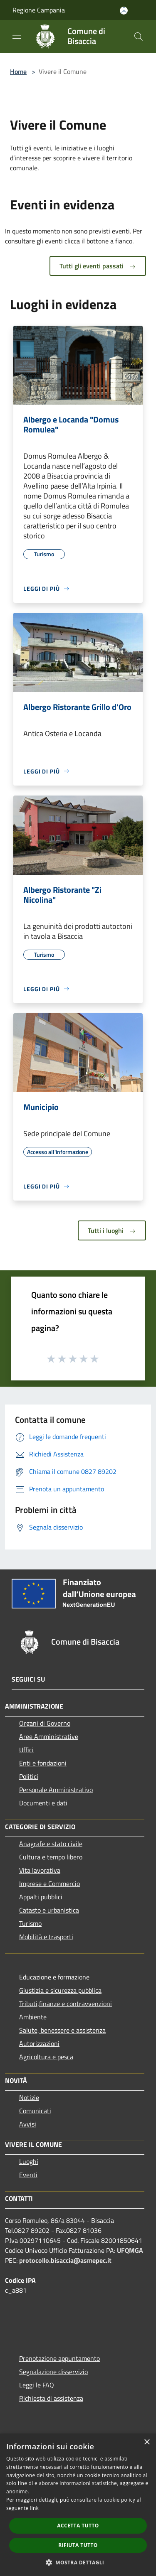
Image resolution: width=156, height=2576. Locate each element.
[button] (78, 2562)
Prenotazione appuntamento (59, 2358)
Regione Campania (38, 10)
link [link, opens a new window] (34, 2508)
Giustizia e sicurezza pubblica (60, 1990)
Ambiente (33, 2017)
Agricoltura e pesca (46, 2057)
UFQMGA (130, 2250)
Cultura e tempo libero (50, 1857)
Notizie (29, 2097)
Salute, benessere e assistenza (62, 2030)
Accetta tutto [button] (78, 2525)
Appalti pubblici (40, 1897)
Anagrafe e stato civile (50, 1844)
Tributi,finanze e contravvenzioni (65, 2004)
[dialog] (78, 2505)
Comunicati (35, 2111)
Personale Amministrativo (56, 1790)
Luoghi (28, 2161)
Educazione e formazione (54, 1977)
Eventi (28, 2175)
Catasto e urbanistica (49, 1910)
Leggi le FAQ (36, 2385)
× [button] (147, 2442)
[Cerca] (139, 37)
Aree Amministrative (48, 1736)
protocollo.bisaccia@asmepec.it (65, 2260)
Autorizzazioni (39, 2043)
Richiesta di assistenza (51, 2398)
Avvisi (27, 2124)
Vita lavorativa (39, 1870)
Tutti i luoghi (112, 1230)
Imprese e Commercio (49, 1883)
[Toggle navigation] (17, 36)
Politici (28, 1776)
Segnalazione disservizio (53, 2372)
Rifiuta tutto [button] (78, 2545)
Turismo (30, 1923)
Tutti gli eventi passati (97, 266)
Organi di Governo (44, 1723)
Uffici (26, 1750)
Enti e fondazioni (43, 1763)
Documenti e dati (43, 1803)
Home (18, 71)
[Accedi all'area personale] (124, 10)
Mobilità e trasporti (46, 1937)
